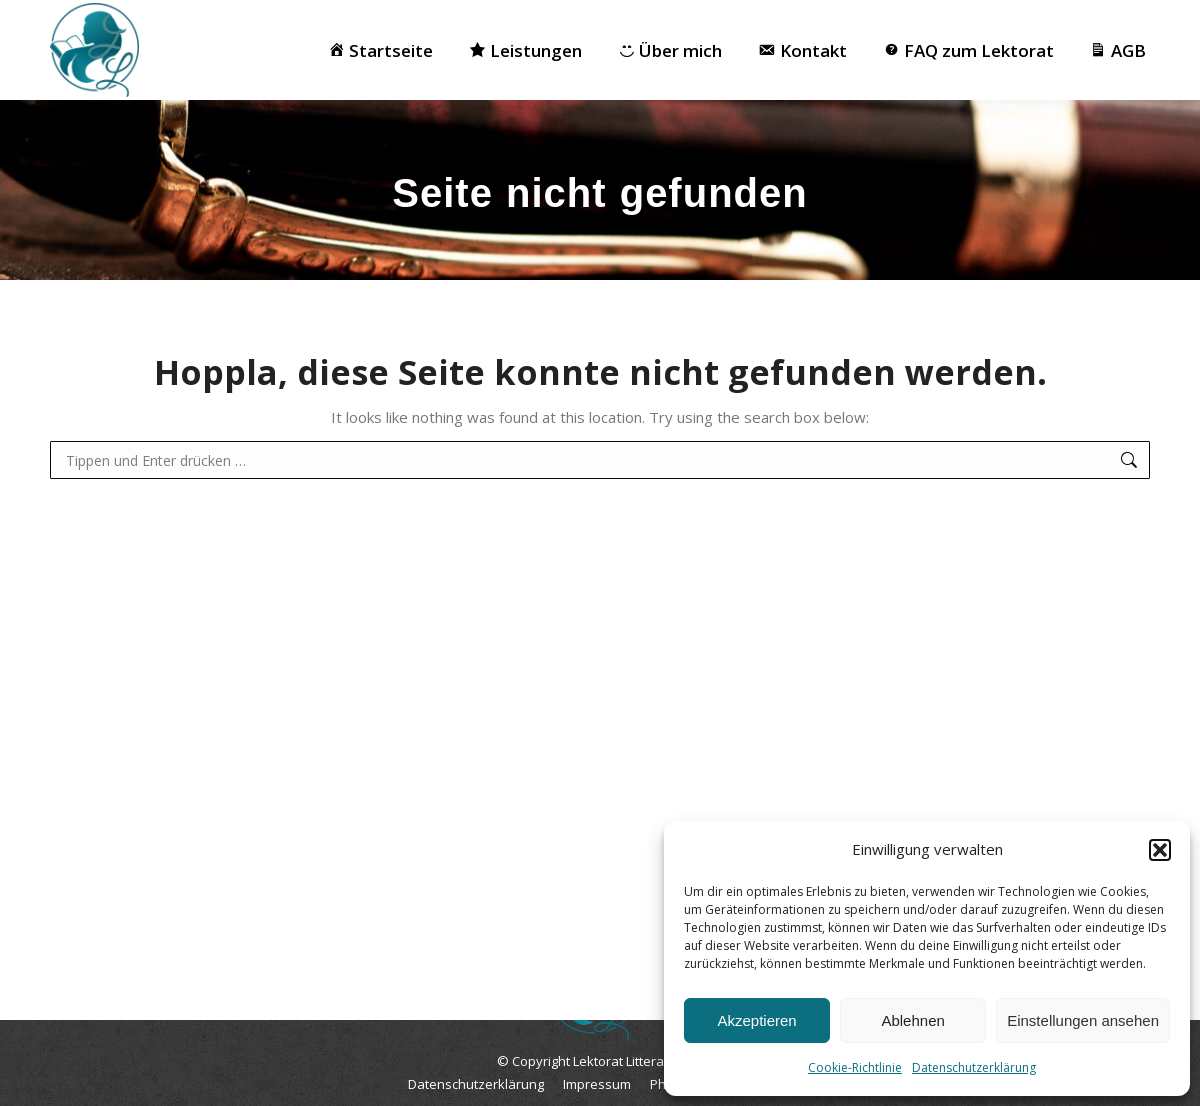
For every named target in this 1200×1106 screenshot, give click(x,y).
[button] (1160, 850)
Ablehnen (912, 1020)
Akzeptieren (756, 1020)
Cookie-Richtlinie (855, 1067)
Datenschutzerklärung (974, 1067)
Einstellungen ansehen (1083, 1020)
